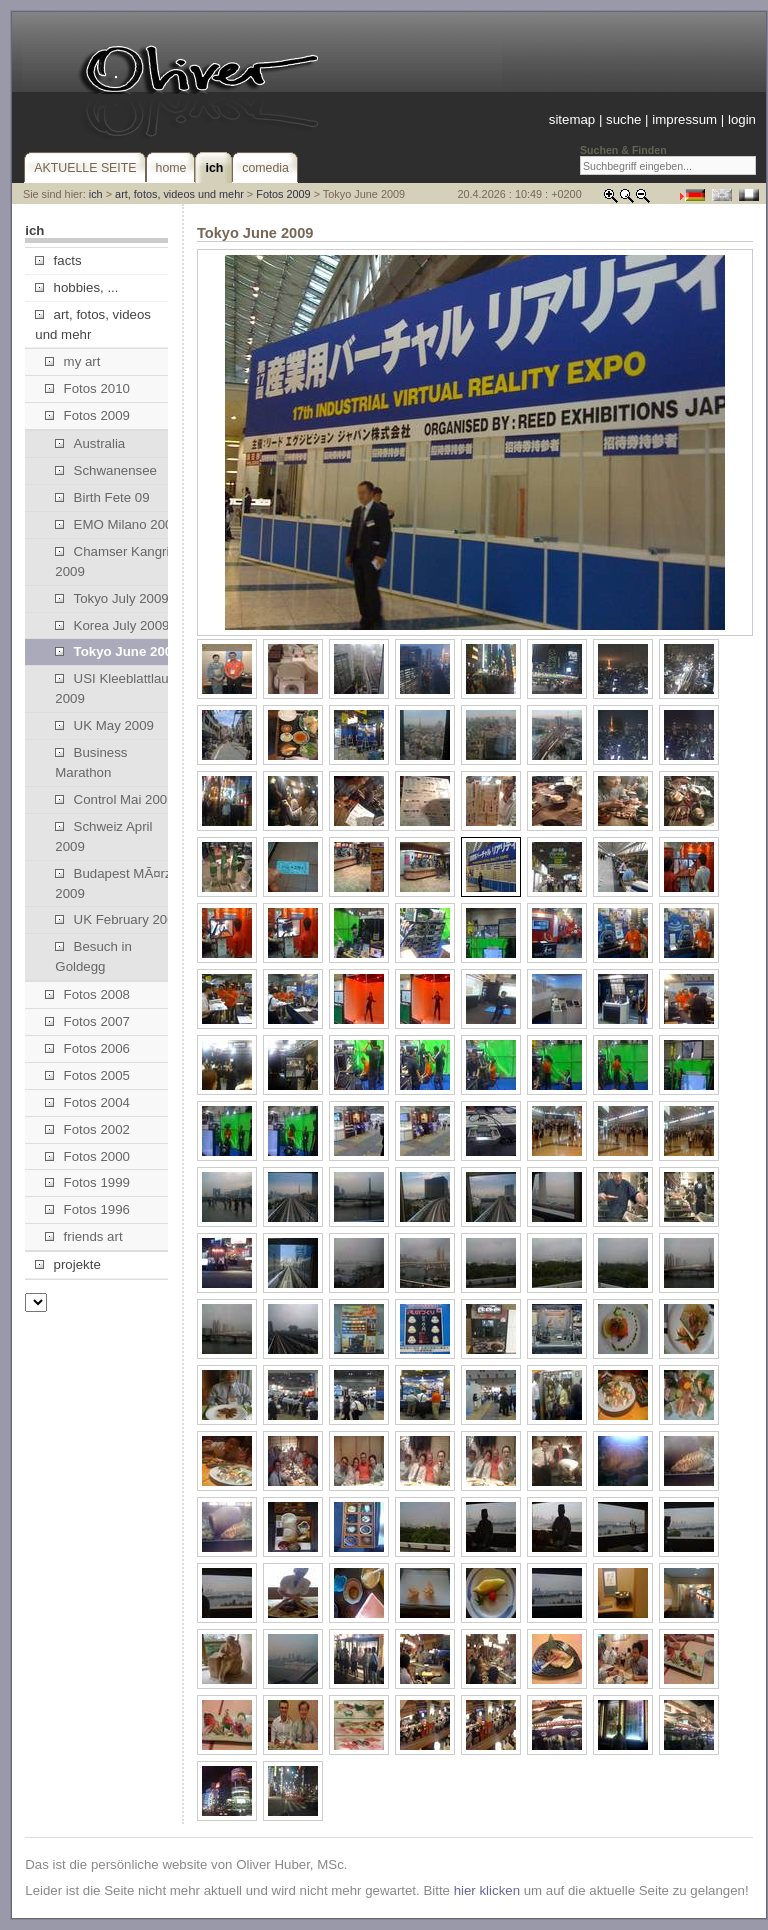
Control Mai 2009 (114, 799)
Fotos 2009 (283, 194)
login (742, 119)
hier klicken (487, 1890)
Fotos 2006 (87, 1048)
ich (96, 194)
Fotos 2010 (87, 388)
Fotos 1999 (87, 1182)
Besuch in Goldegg (93, 956)
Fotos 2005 (87, 1075)
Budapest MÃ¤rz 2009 (113, 883)
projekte (67, 1264)
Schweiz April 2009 (103, 836)
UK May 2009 (104, 725)
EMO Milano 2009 (117, 524)
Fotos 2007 (87, 1021)
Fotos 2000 (87, 1156)
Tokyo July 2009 (111, 598)
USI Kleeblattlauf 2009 (113, 688)
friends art (83, 1236)
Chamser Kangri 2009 (112, 561)
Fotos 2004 (87, 1102)
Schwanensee (106, 470)
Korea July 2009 (112, 625)
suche (623, 119)
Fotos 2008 (87, 994)
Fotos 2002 (87, 1129)
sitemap (572, 119)
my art (72, 361)
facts (58, 260)
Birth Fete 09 (102, 497)
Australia (90, 443)
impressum (684, 119)
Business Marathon (91, 762)
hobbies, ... (76, 287)
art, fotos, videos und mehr (179, 194)
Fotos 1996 (87, 1209)
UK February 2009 (118, 919)
